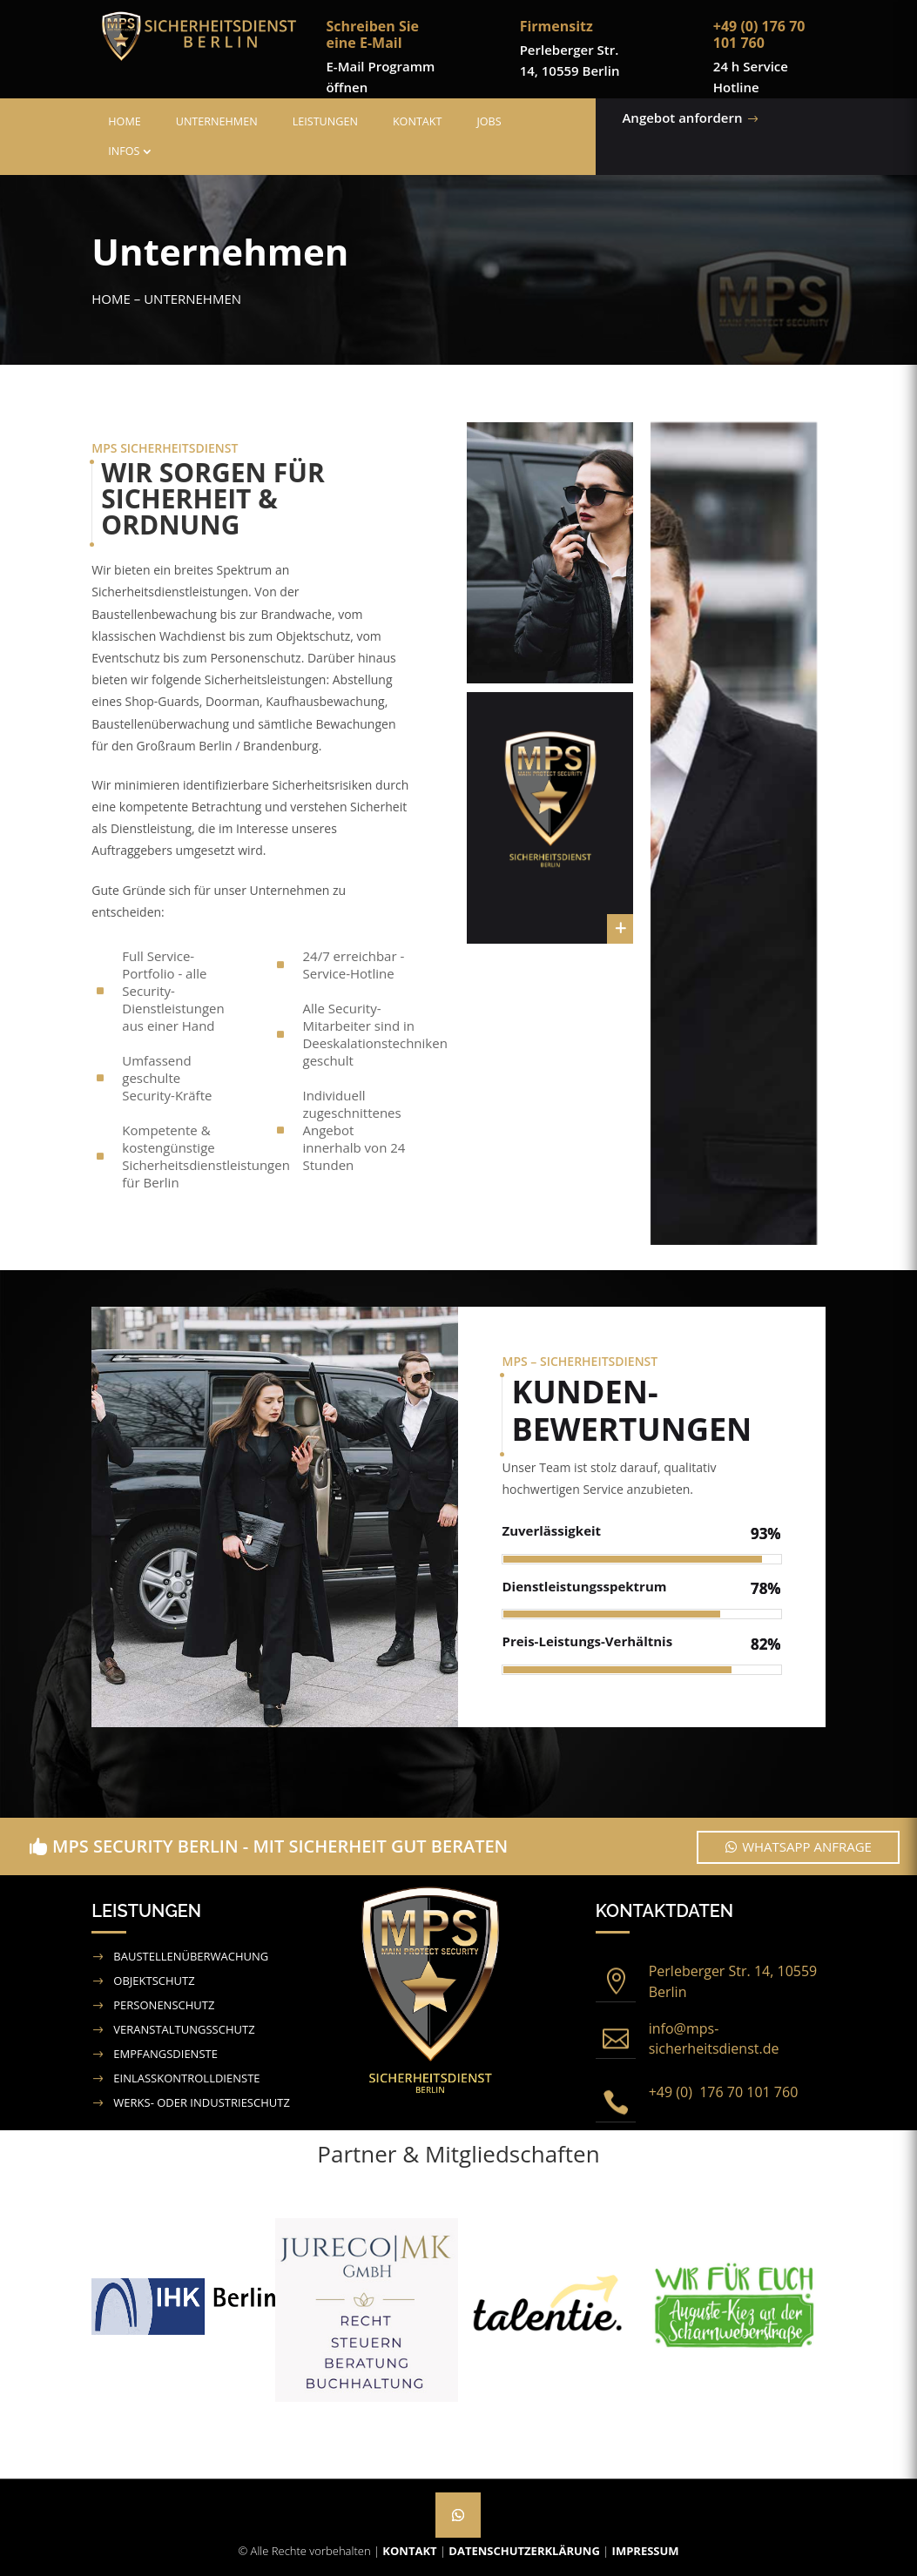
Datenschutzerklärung (523, 2551)
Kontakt (417, 121)
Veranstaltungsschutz (183, 2029)
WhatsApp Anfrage (807, 1846)
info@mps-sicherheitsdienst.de (714, 2039)
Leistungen (325, 121)
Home (124, 121)
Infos (123, 151)
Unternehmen (217, 121)
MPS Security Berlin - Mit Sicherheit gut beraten (280, 1846)
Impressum (645, 2551)
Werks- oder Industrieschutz (201, 2102)
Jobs (488, 121)
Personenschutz (163, 2005)
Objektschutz (153, 1980)
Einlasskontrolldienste (186, 2078)
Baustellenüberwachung (190, 1956)
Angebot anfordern (614, 117)
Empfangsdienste (165, 2053)
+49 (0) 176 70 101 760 (724, 2092)
